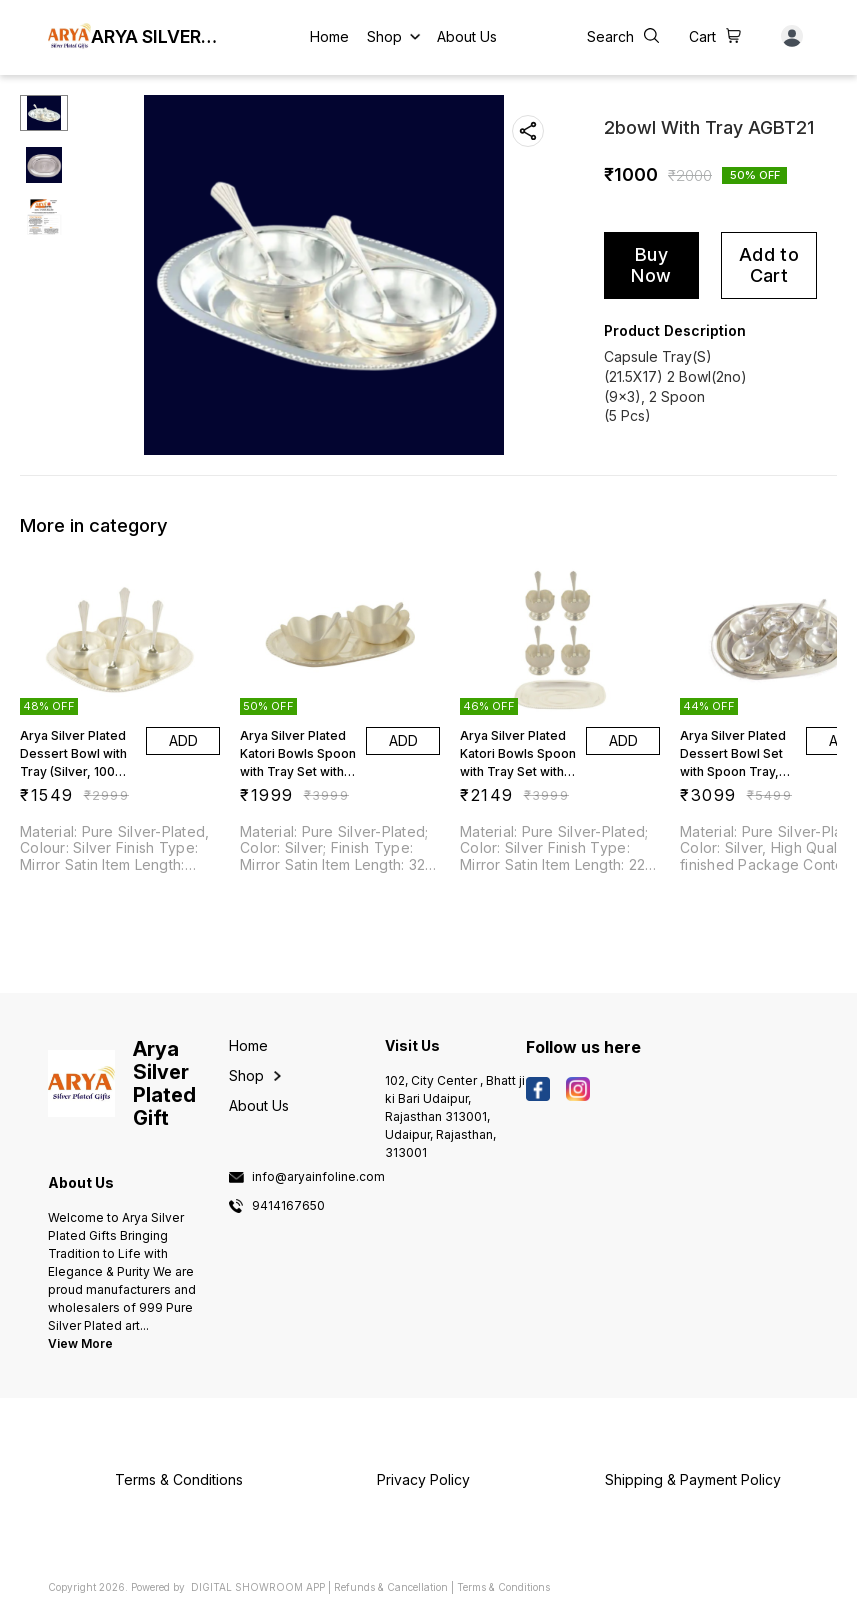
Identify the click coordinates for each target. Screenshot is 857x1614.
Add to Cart (769, 265)
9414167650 (288, 1206)
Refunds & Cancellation (391, 1587)
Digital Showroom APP (258, 1587)
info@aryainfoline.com (318, 1177)
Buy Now (651, 265)
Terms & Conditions (503, 1587)
